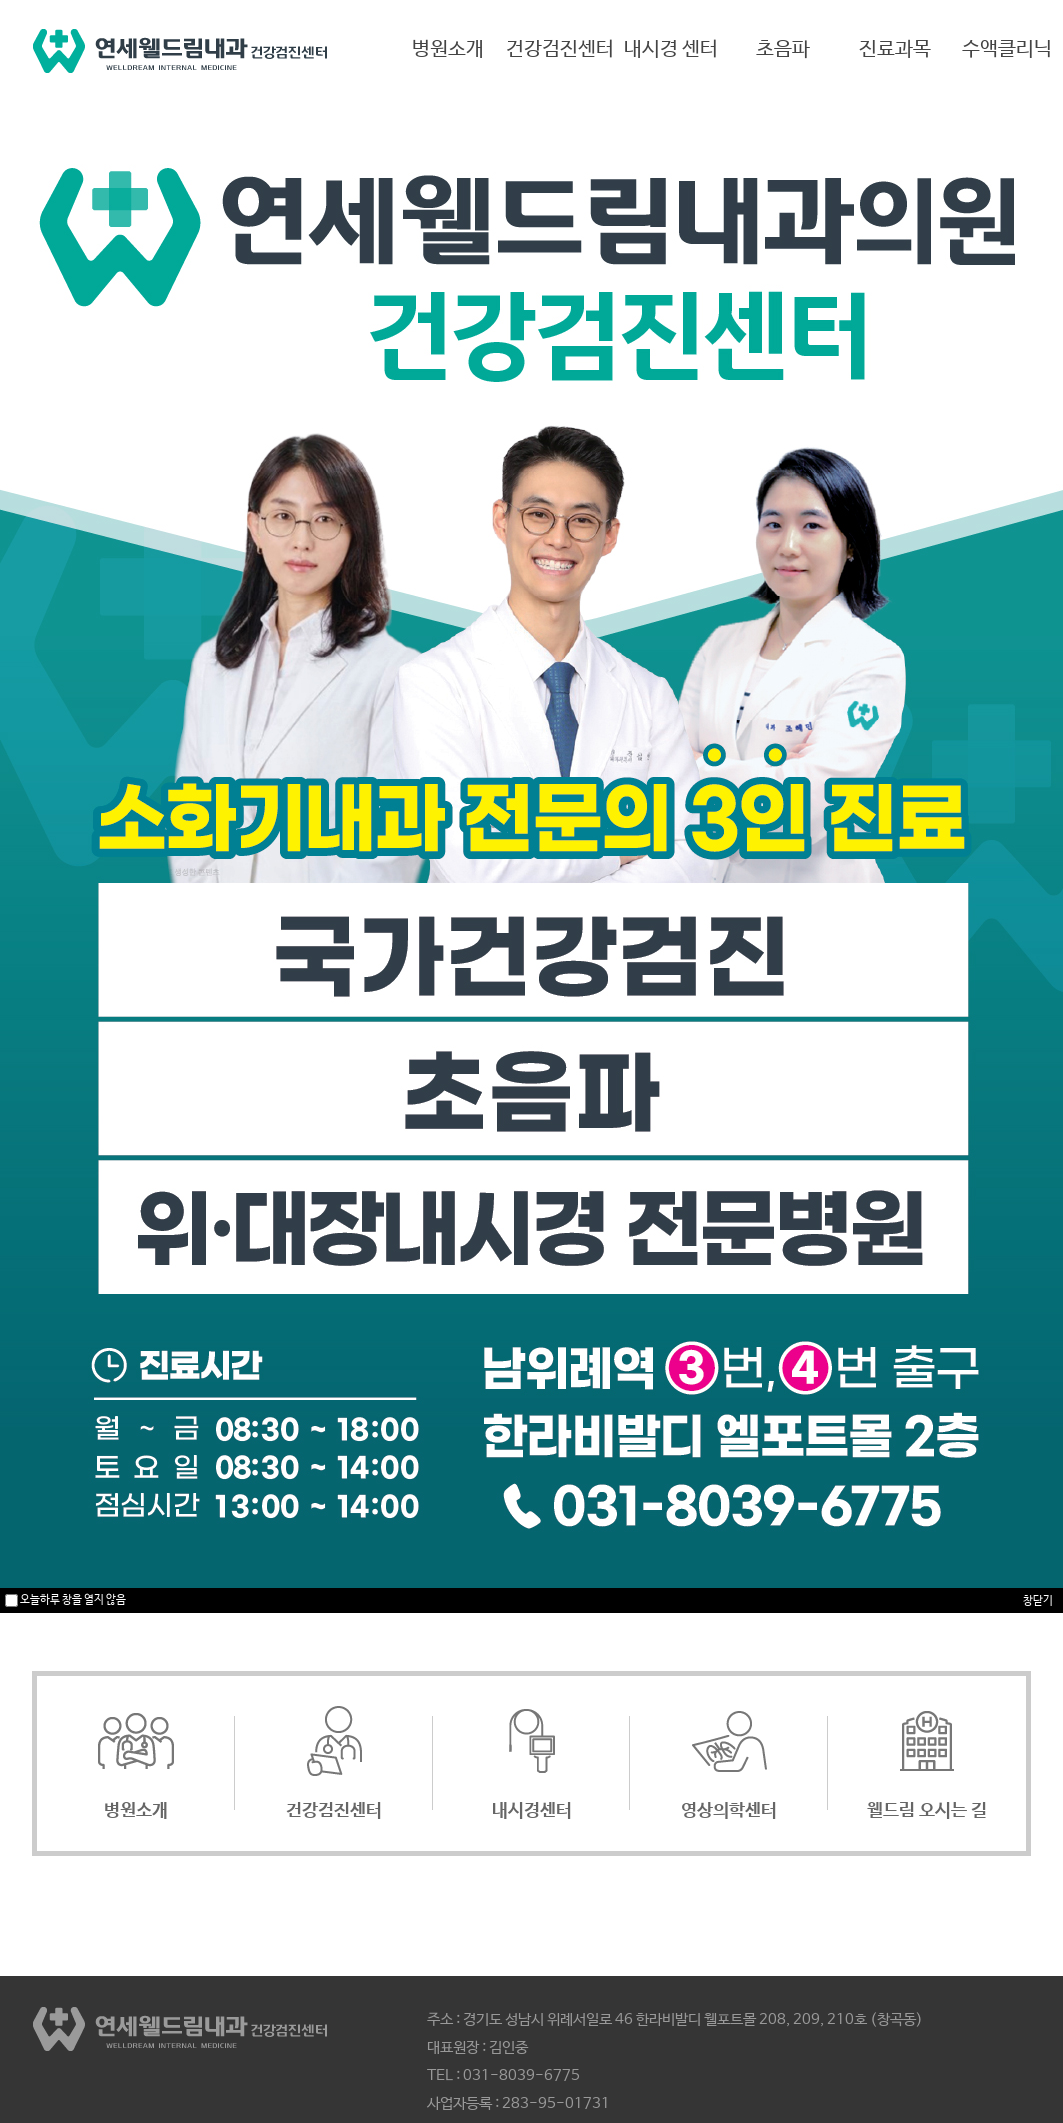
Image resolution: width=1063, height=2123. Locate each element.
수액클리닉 (1007, 49)
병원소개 (448, 49)
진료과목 (895, 49)
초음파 (783, 49)
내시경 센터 (671, 49)
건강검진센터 (560, 49)
